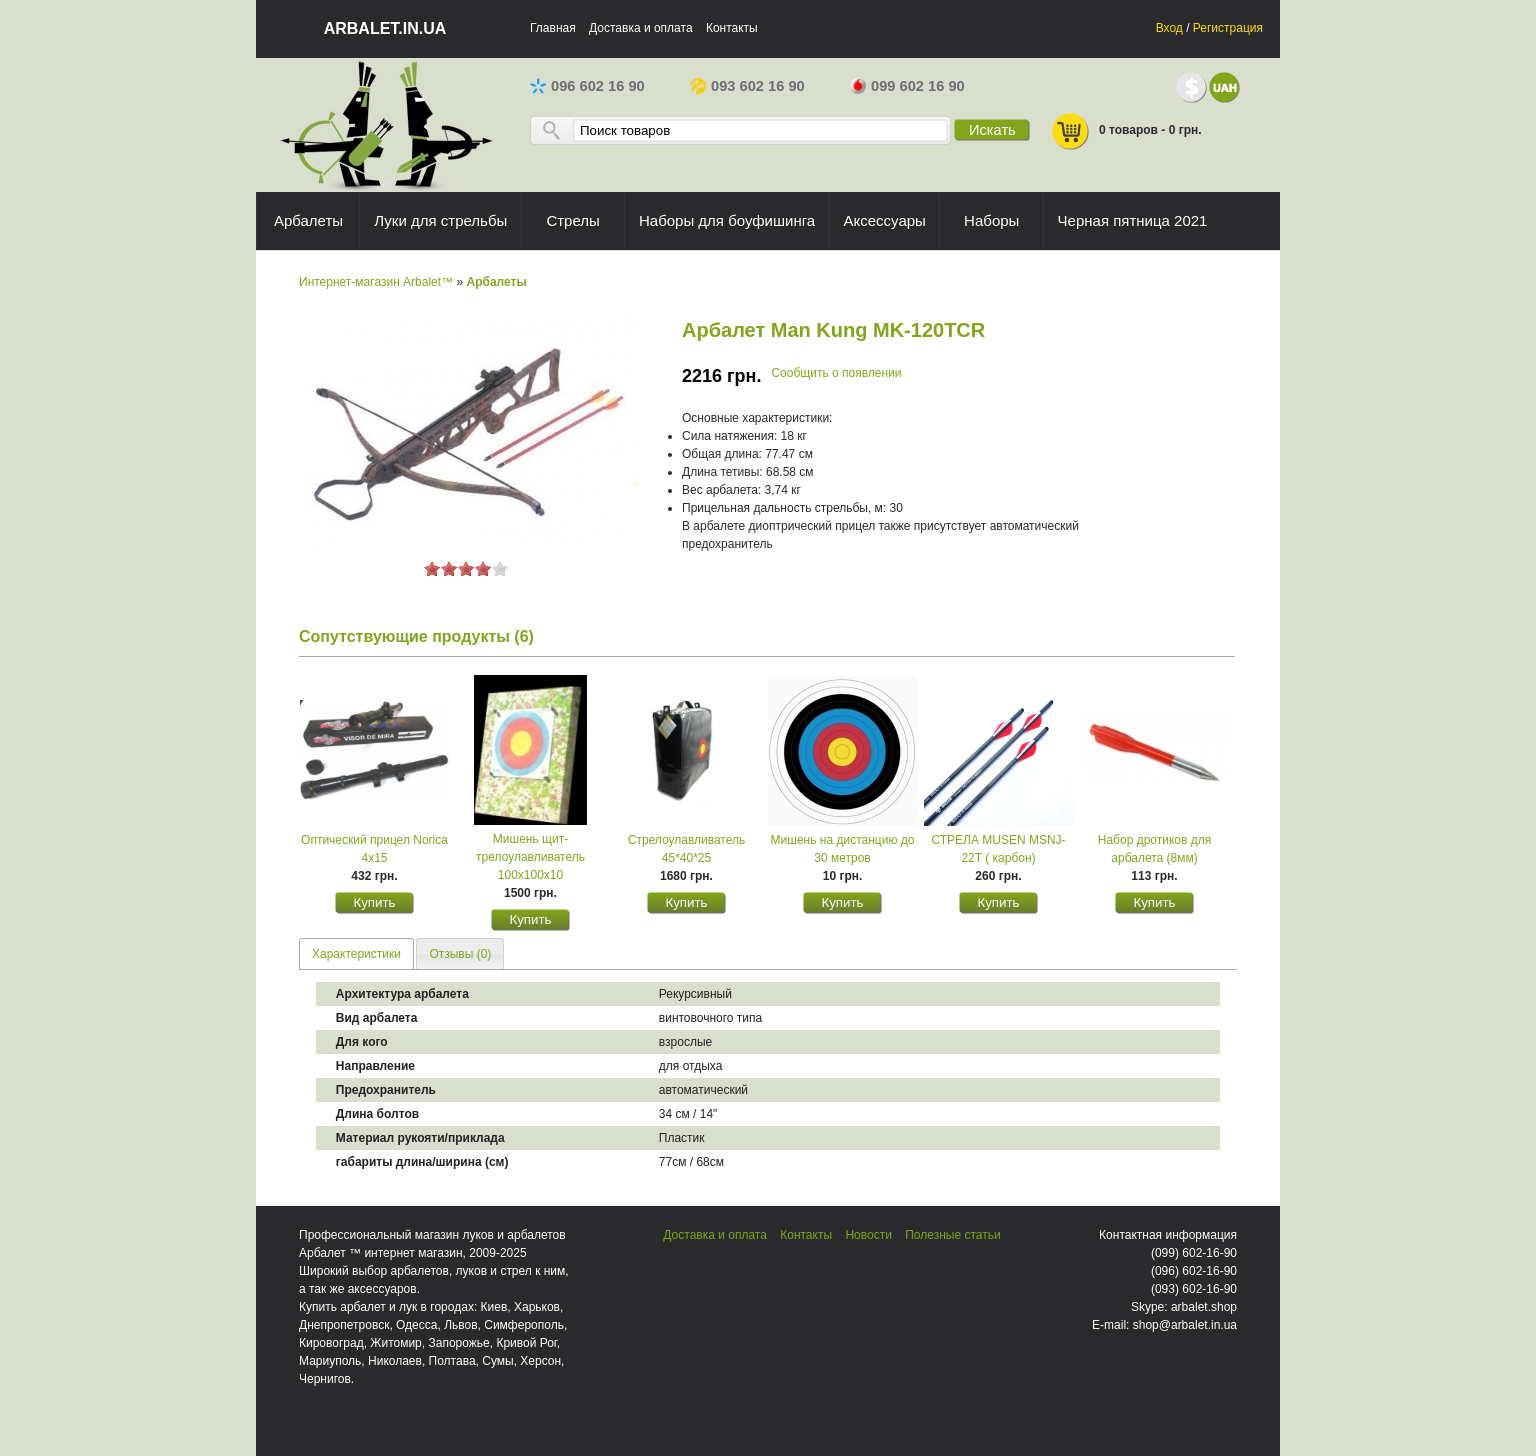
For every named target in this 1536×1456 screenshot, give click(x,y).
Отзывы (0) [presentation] (460, 954)
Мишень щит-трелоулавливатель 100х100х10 (530, 857)
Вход (1169, 28)
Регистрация (1228, 28)
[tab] (356, 953)
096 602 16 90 (587, 86)
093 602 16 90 (747, 86)
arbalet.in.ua (385, 28)
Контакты (732, 28)
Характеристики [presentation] (356, 954)
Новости (868, 1235)
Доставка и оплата (641, 28)
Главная (553, 28)
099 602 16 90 (907, 86)
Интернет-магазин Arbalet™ (376, 282)
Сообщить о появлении (836, 373)
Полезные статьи (952, 1235)
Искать (992, 130)
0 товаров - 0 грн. (1126, 131)
